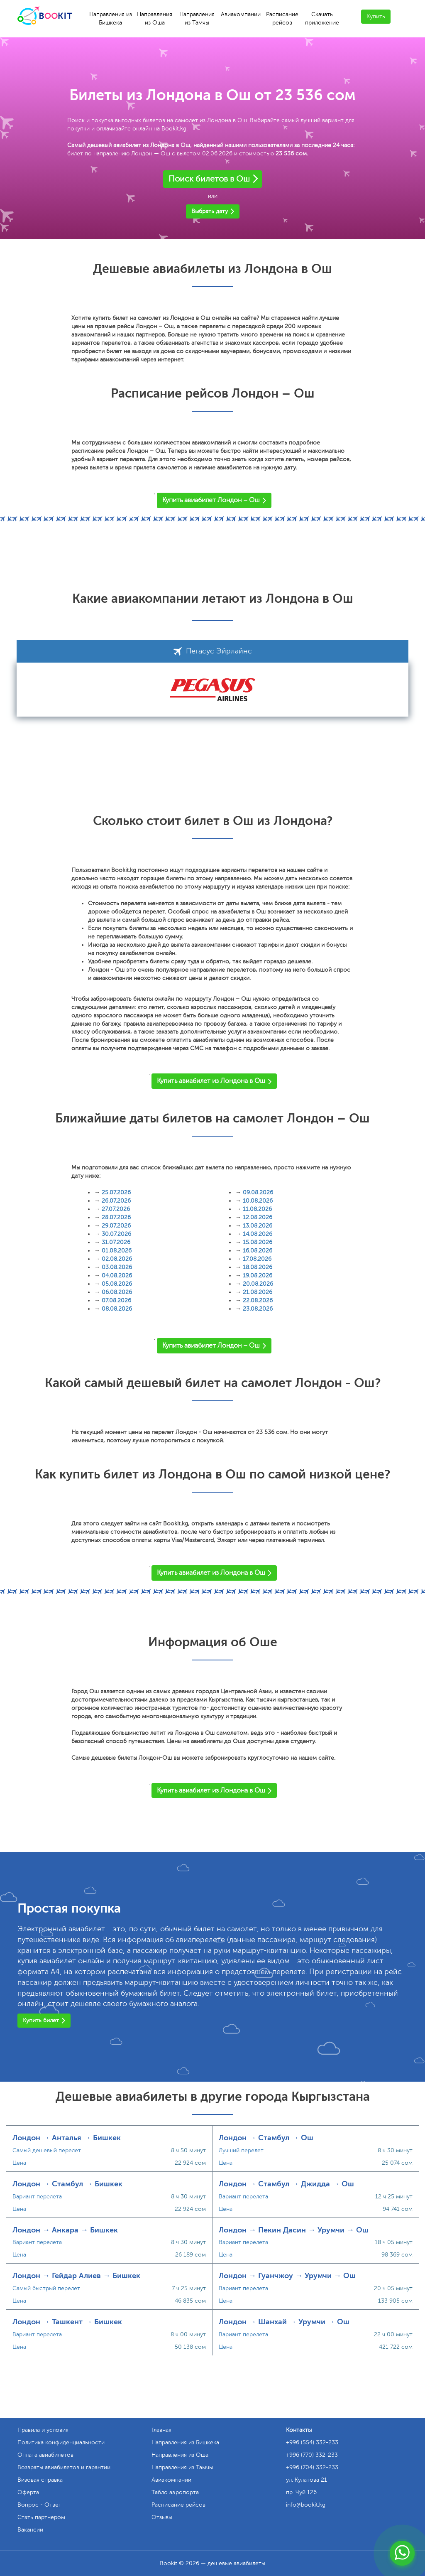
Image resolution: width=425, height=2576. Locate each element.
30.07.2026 (116, 1234)
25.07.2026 (116, 1192)
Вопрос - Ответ (39, 2505)
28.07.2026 (116, 1217)
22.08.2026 (258, 1300)
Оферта (28, 2492)
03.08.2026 (117, 1267)
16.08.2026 (257, 1250)
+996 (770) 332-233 (312, 2455)
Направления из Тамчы (197, 18)
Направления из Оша (154, 18)
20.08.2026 (258, 1284)
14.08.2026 (257, 1234)
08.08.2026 (117, 1309)
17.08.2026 (257, 1259)
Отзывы (161, 2517)
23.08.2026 (258, 1309)
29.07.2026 (116, 1226)
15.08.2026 (257, 1242)
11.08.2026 (257, 1209)
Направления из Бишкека (110, 18)
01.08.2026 (117, 1250)
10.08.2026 (258, 1201)
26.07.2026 (116, 1201)
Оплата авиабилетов (45, 2455)
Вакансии (30, 2530)
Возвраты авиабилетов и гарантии (63, 2467)
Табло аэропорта (175, 2492)
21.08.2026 (257, 1292)
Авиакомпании (241, 14)
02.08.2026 (117, 1259)
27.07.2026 (116, 1209)
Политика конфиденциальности (61, 2442)
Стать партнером (41, 2517)
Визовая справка (40, 2480)
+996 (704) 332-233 (312, 2467)
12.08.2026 (257, 1217)
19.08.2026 (257, 1275)
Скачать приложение (322, 18)
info (305, 2505)
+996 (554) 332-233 (312, 2442)
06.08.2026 (117, 1292)
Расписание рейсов (282, 18)
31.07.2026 (116, 1242)
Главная (161, 2430)
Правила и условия (42, 2430)
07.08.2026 (116, 1300)
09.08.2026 (258, 1192)
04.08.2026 (117, 1275)
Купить (375, 16)
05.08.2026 (117, 1284)
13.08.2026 (257, 1226)
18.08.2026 (257, 1267)
